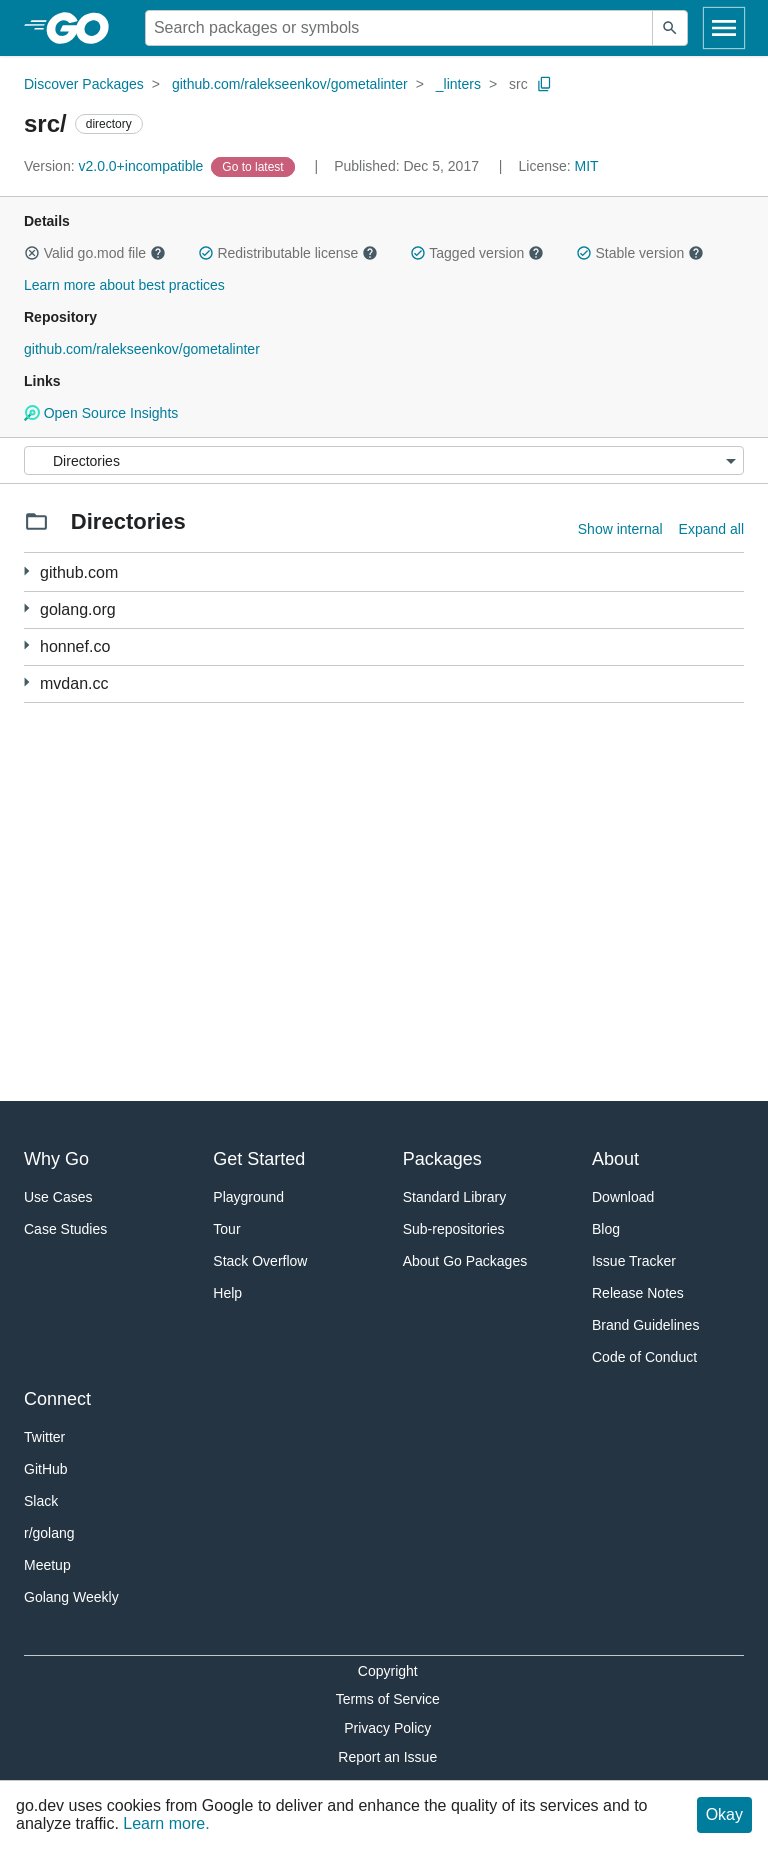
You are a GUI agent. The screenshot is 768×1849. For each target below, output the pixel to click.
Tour (226, 1229)
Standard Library (455, 1197)
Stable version (640, 253)
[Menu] (384, 460)
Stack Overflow (260, 1261)
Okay (724, 1814)
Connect (57, 1399)
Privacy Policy (387, 1728)
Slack (41, 1501)
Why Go (56, 1159)
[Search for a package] (399, 28)
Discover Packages (84, 84)
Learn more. (166, 1823)
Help (227, 1293)
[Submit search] (670, 28)
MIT (587, 166)
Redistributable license (288, 253)
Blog (606, 1229)
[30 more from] (26, 645)
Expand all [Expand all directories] (711, 529)
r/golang (49, 1533)
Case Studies (65, 1229)
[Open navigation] (724, 28)
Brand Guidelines (645, 1325)
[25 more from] (26, 608)
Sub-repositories (454, 1229)
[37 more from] (26, 571)
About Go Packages (465, 1261)
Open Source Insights (101, 413)
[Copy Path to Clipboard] (545, 84)
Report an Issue (387, 1757)
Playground (248, 1197)
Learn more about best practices (124, 285)
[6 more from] (26, 682)
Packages (442, 1159)
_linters (458, 84)
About (615, 1159)
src (518, 84)
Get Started (259, 1159)
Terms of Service (388, 1699)
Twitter (44, 1437)
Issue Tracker (634, 1261)
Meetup (47, 1565)
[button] (32, 253)
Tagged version (477, 253)
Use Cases (58, 1197)
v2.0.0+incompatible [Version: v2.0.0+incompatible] (115, 166)
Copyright (388, 1671)
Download (623, 1197)
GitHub (46, 1469)
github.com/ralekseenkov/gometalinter (290, 84)
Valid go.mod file (95, 253)
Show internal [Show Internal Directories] (620, 529)
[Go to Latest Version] (254, 166)
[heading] (84, 28)
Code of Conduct (644, 1357)
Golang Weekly (71, 1597)
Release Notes (638, 1293)
